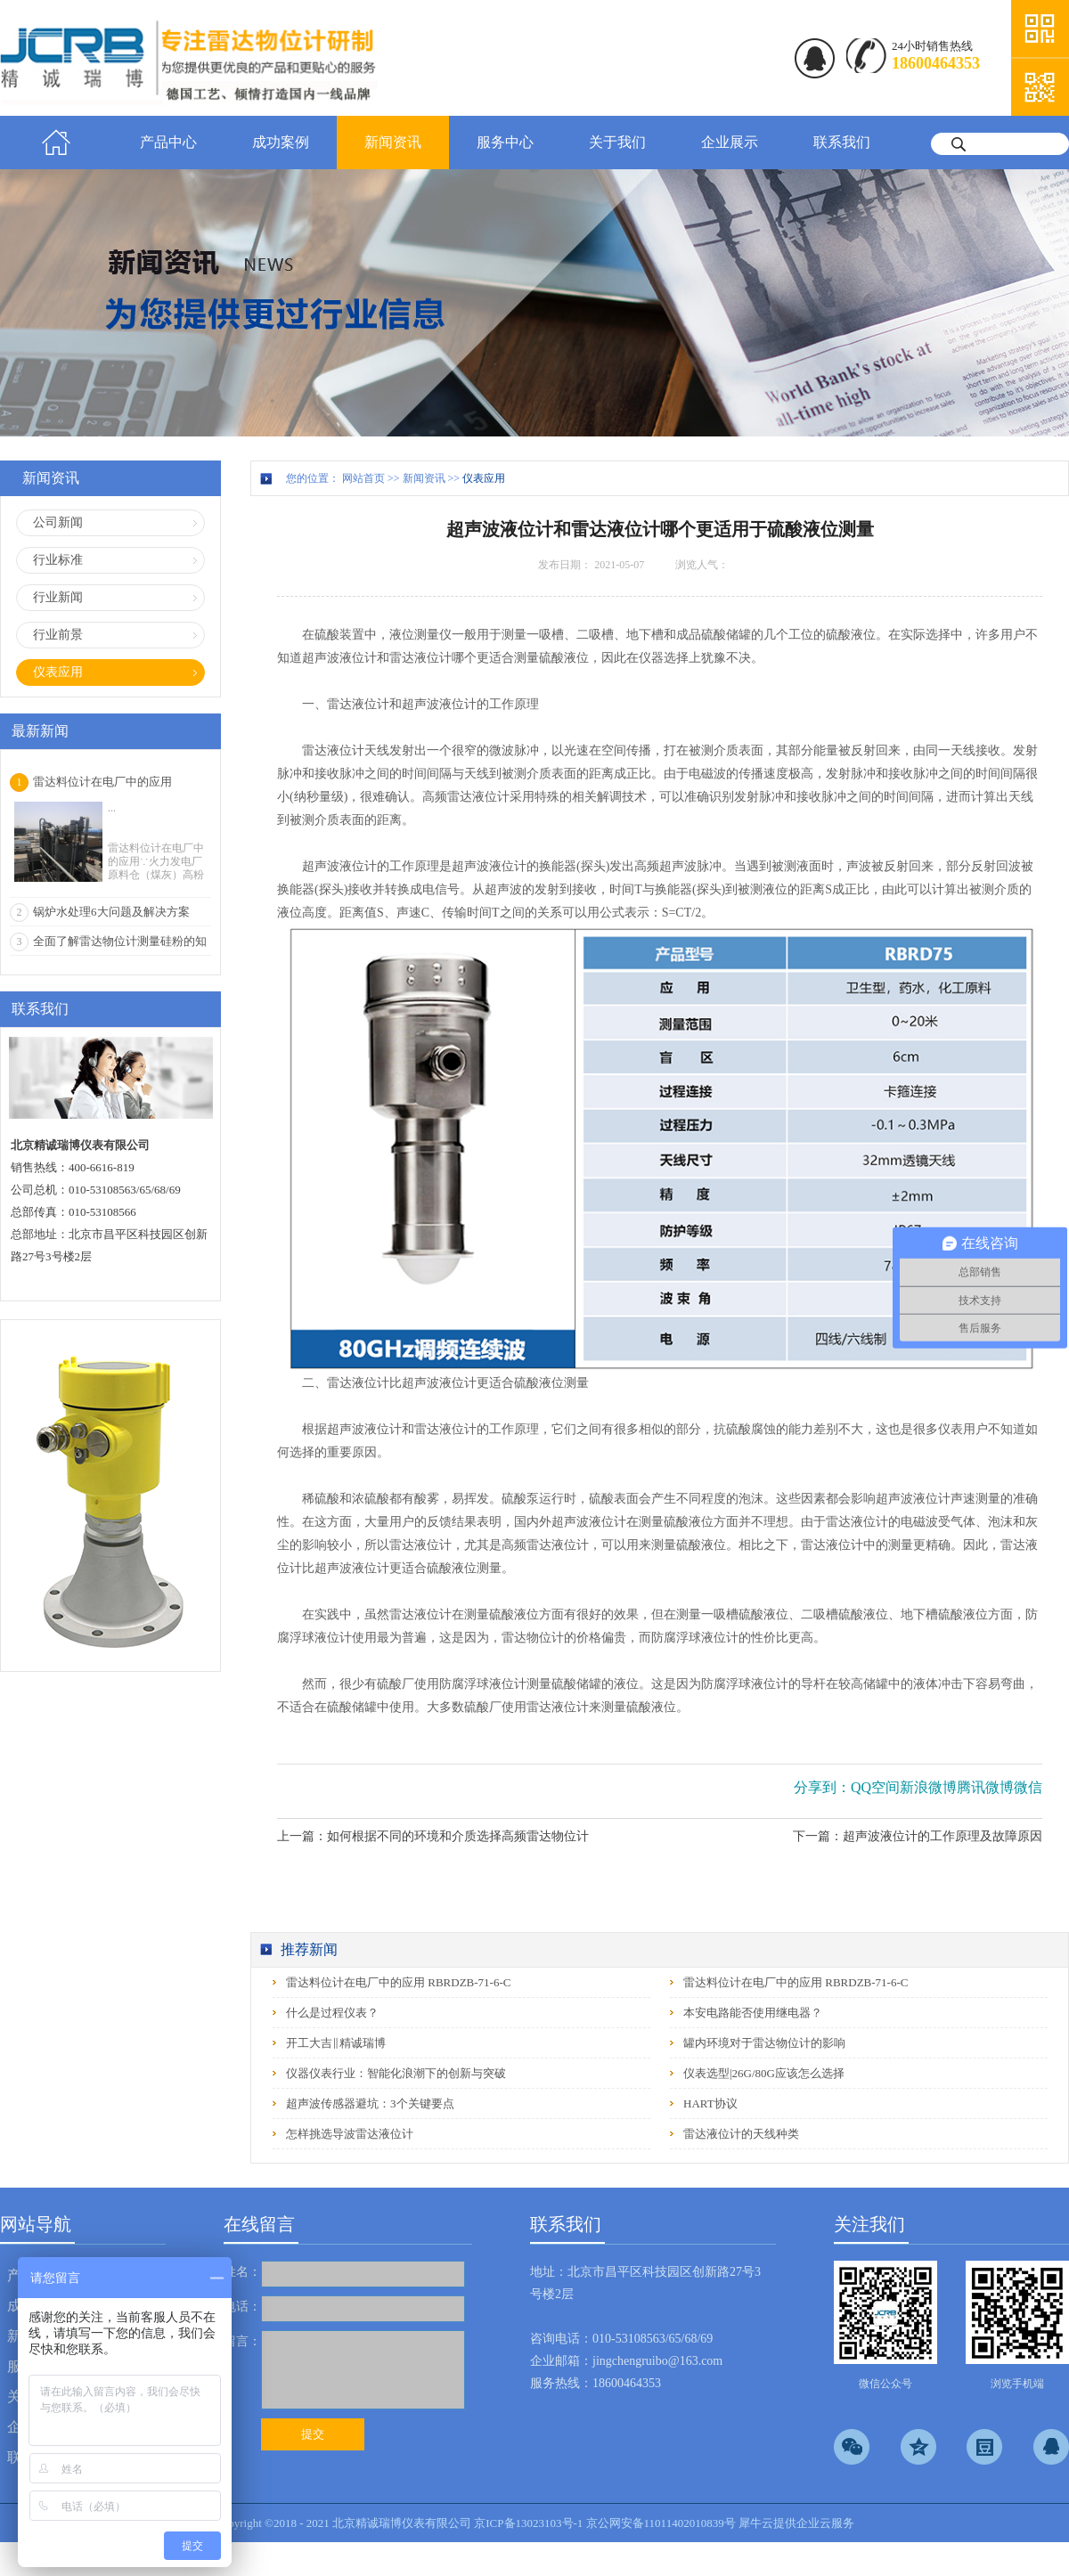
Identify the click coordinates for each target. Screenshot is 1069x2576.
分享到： (822, 1787)
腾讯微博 (985, 1787)
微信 (1028, 1787)
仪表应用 (483, 478)
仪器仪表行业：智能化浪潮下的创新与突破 (396, 2073)
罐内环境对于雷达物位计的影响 (764, 2043)
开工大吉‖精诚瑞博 (336, 2043)
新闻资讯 (424, 478)
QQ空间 (875, 1787)
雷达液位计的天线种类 (741, 2133)
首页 (56, 142)
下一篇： (917, 1836)
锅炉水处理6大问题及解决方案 (111, 911)
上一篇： (433, 1836)
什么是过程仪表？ (332, 2012)
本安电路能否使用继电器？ (752, 2012)
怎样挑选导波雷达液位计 (349, 2133)
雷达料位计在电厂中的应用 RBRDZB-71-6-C (398, 1982)
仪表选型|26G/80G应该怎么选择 (764, 2073)
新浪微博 (928, 1787)
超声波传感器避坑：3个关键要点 (370, 2103)
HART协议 (710, 2103)
